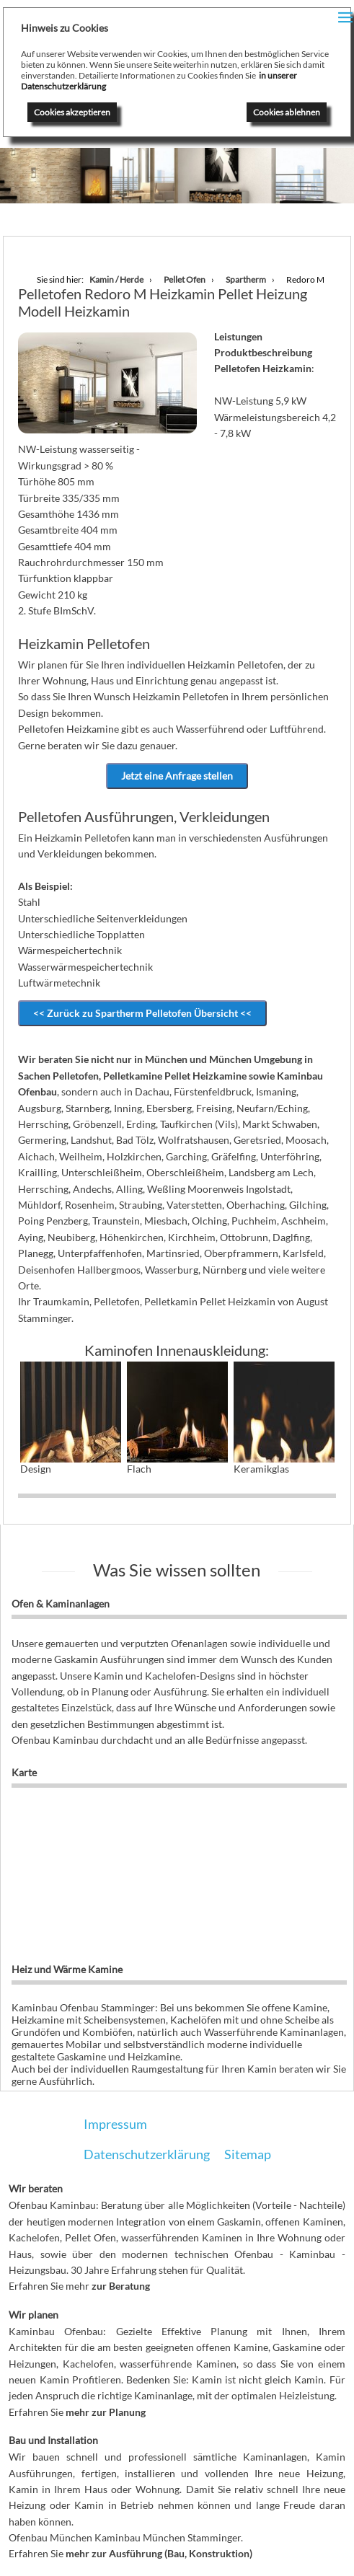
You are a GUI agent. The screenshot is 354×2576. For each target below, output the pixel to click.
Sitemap (247, 2154)
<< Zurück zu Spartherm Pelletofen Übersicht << (142, 1013)
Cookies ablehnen (286, 112)
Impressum (115, 2124)
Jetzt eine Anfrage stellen (177, 775)
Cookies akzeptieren (72, 112)
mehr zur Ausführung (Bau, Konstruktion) (159, 2553)
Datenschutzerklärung (147, 2154)
